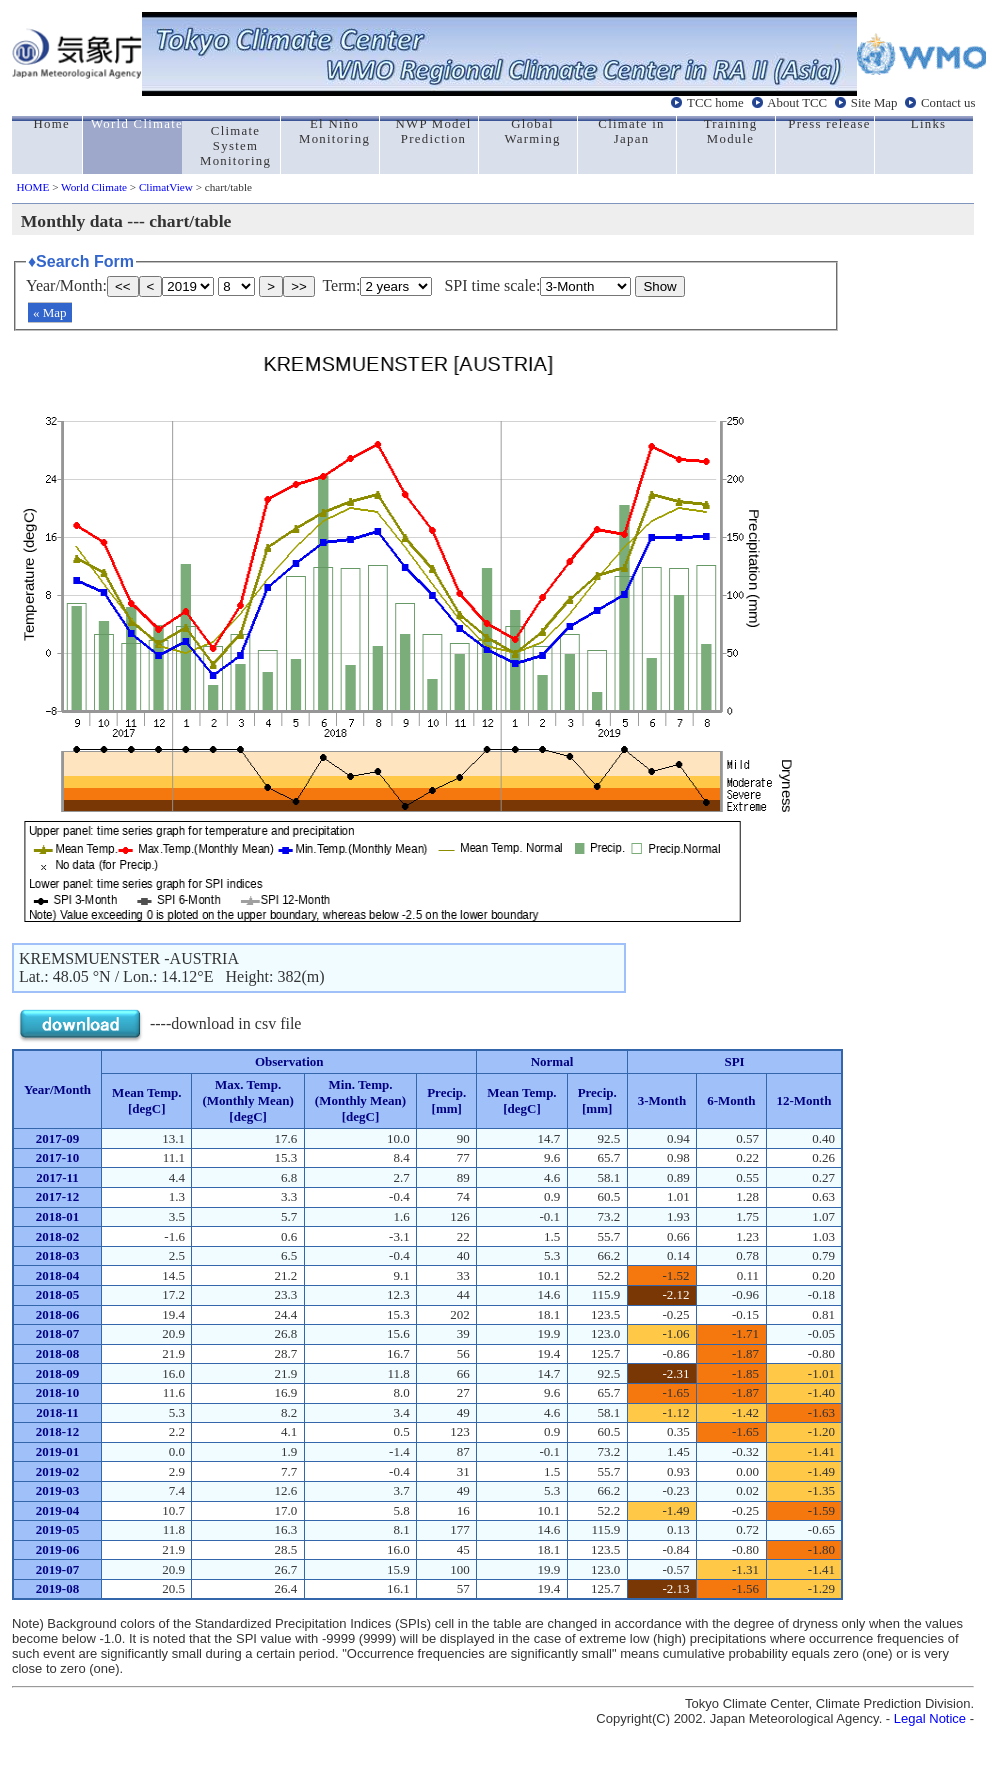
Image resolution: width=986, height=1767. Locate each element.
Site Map (874, 103)
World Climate (94, 187)
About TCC (797, 103)
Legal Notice (930, 1718)
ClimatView (166, 187)
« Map (50, 312)
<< (123, 286)
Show (659, 286)
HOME (32, 187)
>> (299, 286)
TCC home (715, 103)
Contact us (948, 103)
